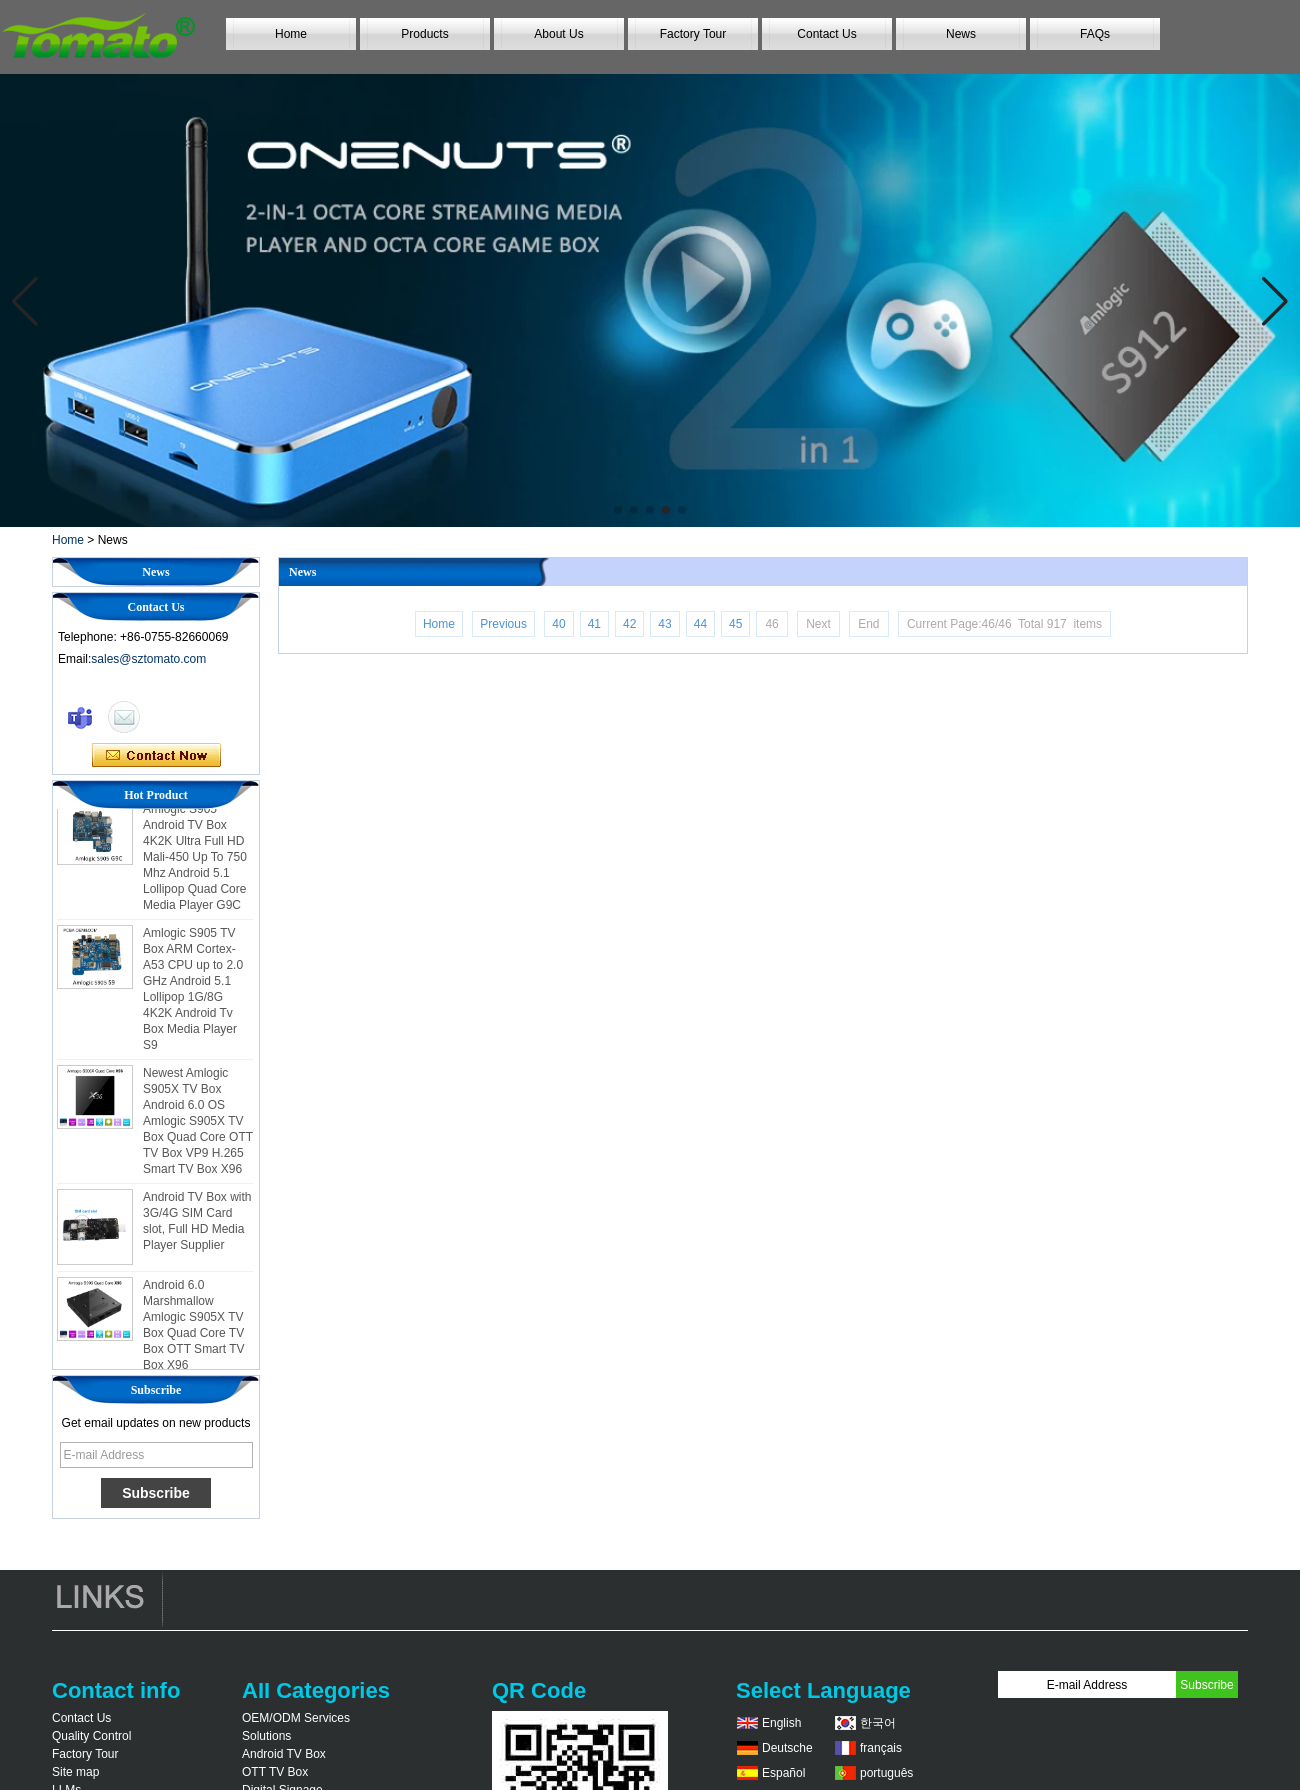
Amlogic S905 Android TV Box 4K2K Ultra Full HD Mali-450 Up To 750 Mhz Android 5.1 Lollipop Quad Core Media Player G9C (195, 862)
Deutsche (787, 1748)
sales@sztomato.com (148, 659)
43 (664, 624)
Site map (75, 1772)
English (781, 1723)
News (961, 34)
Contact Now (156, 756)
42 (629, 624)
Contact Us (826, 34)
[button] (618, 510)
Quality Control (91, 1736)
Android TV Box (284, 1754)
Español (783, 1773)
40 (558, 624)
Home (291, 34)
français (881, 1748)
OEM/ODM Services (296, 1718)
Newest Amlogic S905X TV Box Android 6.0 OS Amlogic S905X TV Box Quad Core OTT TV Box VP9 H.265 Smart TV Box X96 (198, 1126)
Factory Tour (693, 34)
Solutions (266, 1736)
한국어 (878, 1723)
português (886, 1773)
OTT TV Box (275, 1772)
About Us (558, 34)
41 (594, 624)
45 (735, 624)
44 (700, 624)
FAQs (1095, 34)
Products (424, 34)
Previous (503, 624)
